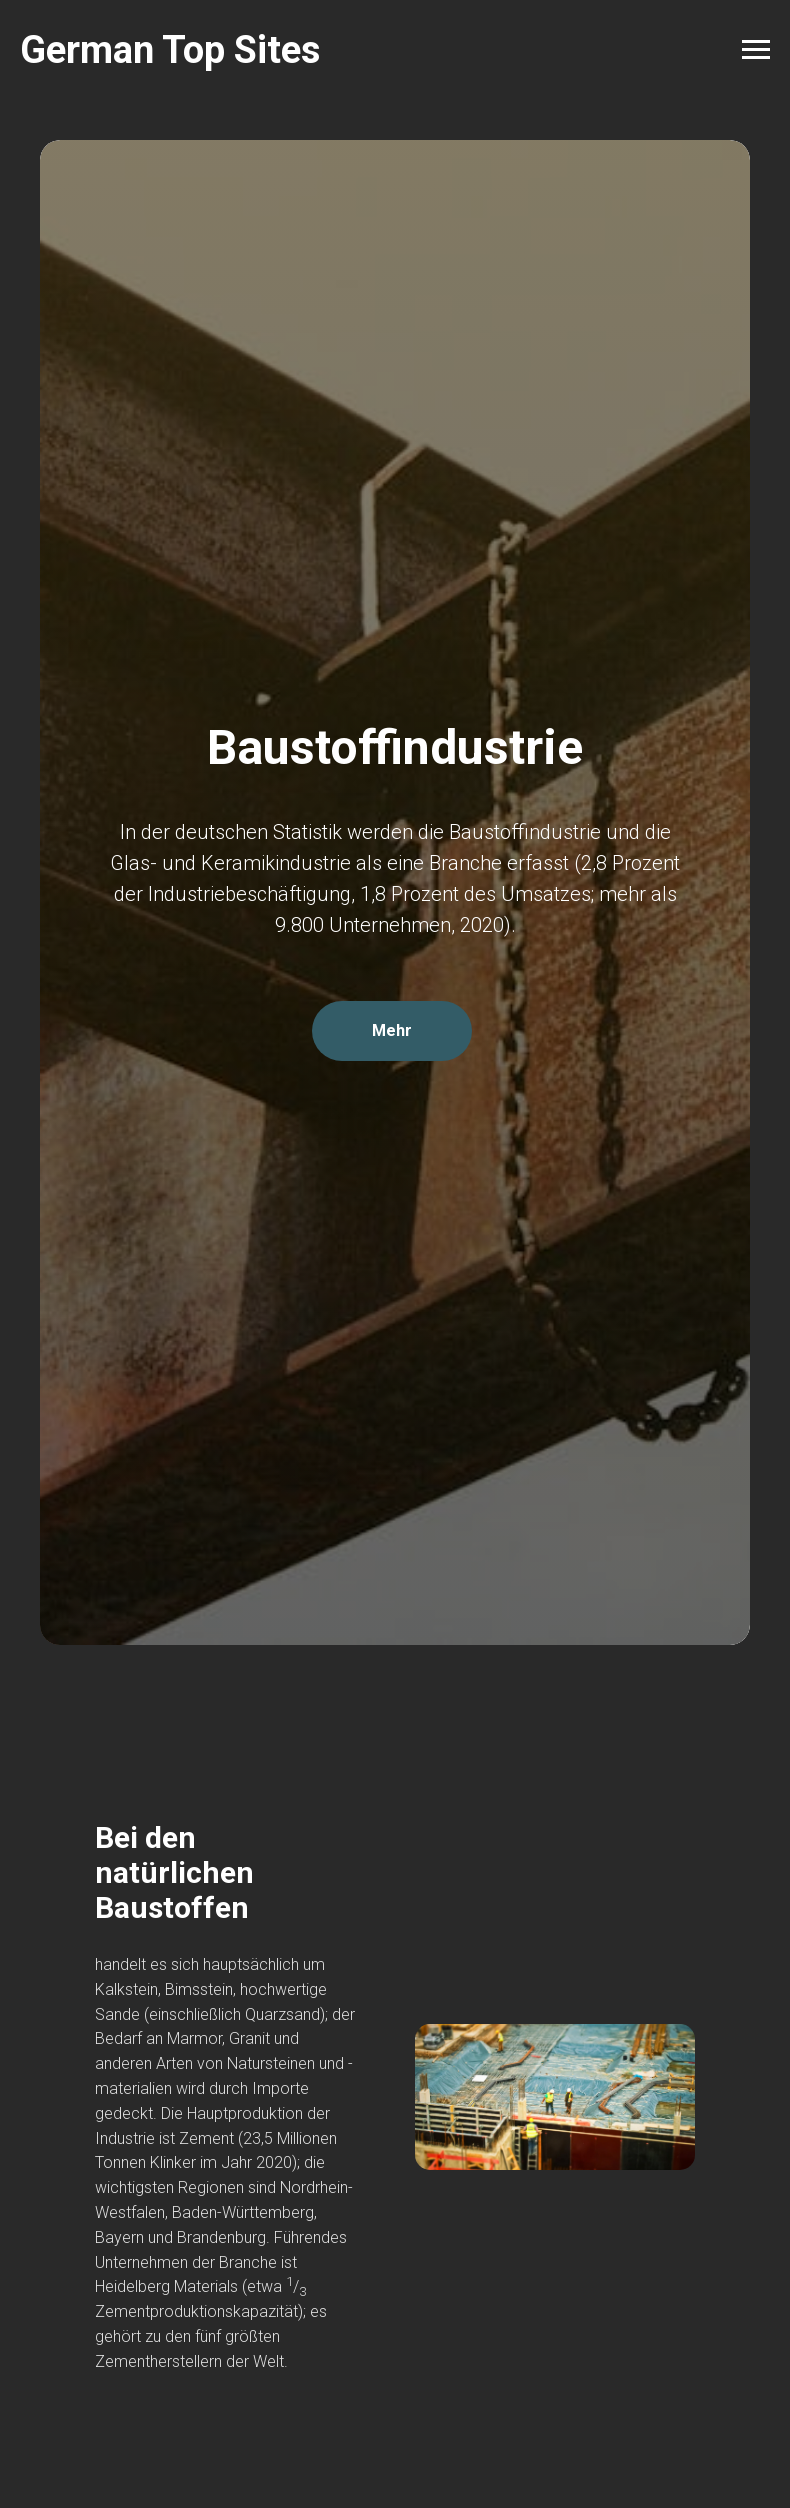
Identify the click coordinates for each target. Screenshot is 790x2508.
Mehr (392, 1030)
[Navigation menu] (756, 50)
